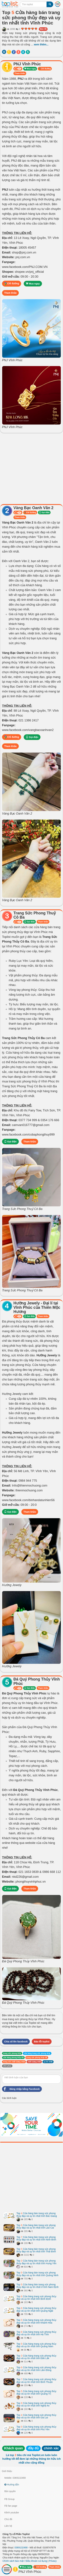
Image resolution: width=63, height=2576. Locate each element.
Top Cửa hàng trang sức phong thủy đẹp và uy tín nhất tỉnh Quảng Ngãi (36, 2309)
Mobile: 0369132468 (15, 2477)
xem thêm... (41, 44)
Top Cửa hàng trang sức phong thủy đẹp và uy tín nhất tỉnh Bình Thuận (36, 2380)
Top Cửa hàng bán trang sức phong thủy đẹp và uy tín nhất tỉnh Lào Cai (36, 2226)
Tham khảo (19, 73)
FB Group (9, 2499)
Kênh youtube (11, 2512)
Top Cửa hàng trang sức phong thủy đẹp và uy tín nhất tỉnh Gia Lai (36, 2416)
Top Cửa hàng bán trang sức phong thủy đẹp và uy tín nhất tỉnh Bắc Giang (36, 2214)
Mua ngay (30, 69)
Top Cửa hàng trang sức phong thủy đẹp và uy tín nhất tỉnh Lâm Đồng (36, 2368)
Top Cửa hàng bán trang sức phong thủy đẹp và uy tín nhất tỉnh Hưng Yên (36, 2262)
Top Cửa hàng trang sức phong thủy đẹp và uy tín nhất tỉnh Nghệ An (36, 2404)
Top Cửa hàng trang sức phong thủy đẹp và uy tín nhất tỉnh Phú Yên (36, 2428)
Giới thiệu (7, 2471)
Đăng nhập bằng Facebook (21, 2089)
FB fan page (10, 2505)
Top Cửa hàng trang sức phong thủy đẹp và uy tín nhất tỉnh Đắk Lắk (36, 2357)
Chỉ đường (45, 69)
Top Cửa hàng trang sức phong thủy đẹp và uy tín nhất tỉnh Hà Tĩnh (36, 2333)
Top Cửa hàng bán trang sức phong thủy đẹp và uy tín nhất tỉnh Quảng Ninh (37, 2273)
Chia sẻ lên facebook (16, 2041)
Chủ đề (8, 2519)
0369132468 (21, 2547)
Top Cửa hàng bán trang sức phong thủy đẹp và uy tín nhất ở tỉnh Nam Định (37, 2285)
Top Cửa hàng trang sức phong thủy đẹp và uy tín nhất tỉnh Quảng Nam (36, 2345)
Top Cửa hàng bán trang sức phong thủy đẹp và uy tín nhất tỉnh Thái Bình (36, 2250)
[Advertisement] (31, 467)
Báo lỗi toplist (41, 2041)
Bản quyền (10, 2491)
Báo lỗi (43, 29)
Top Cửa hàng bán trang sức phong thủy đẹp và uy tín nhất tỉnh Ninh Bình (36, 2238)
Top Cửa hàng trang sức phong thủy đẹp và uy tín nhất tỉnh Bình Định (36, 2297)
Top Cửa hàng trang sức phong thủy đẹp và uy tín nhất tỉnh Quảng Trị (36, 2392)
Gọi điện (44, 512)
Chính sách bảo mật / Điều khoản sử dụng (25, 2561)
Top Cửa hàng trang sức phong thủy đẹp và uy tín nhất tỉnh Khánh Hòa (36, 2321)
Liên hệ (8, 2526)
